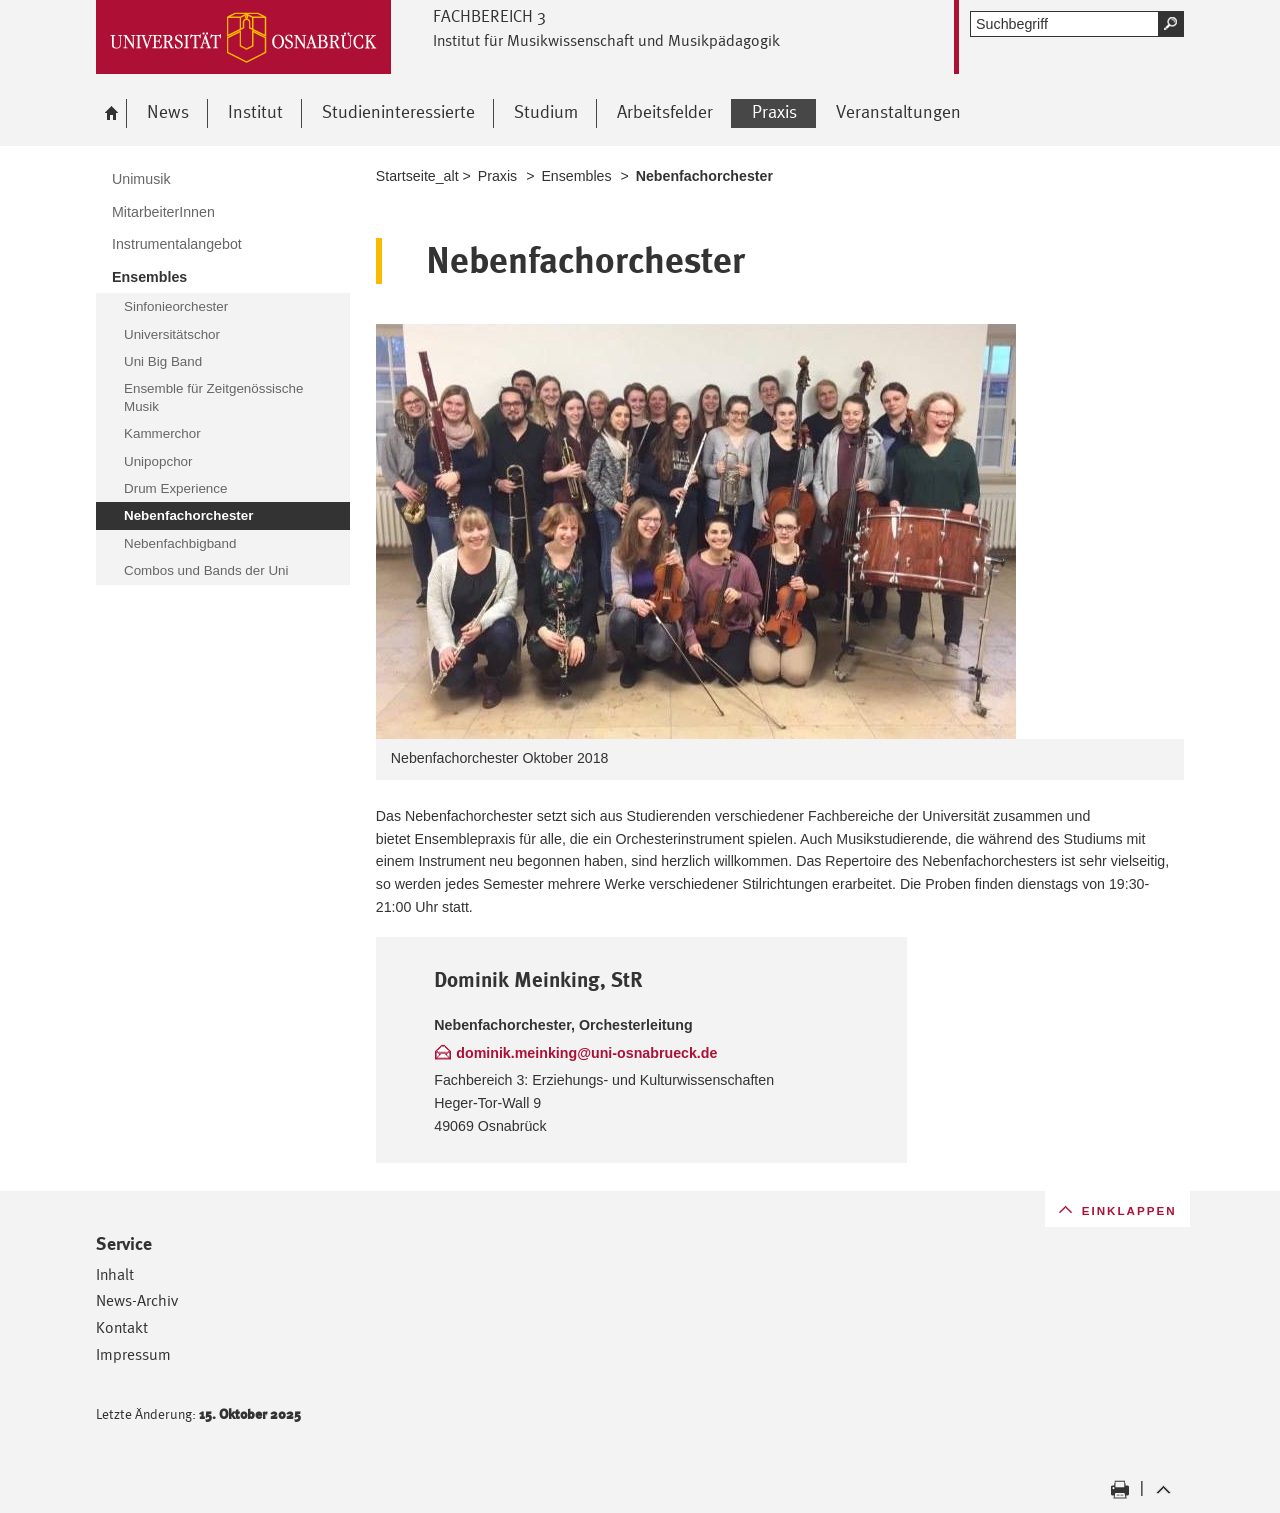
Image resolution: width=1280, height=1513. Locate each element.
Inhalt (115, 1274)
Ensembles (576, 176)
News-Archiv (137, 1300)
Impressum (133, 1354)
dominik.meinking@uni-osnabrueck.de (586, 1053)
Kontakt (122, 1327)
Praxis (497, 176)
